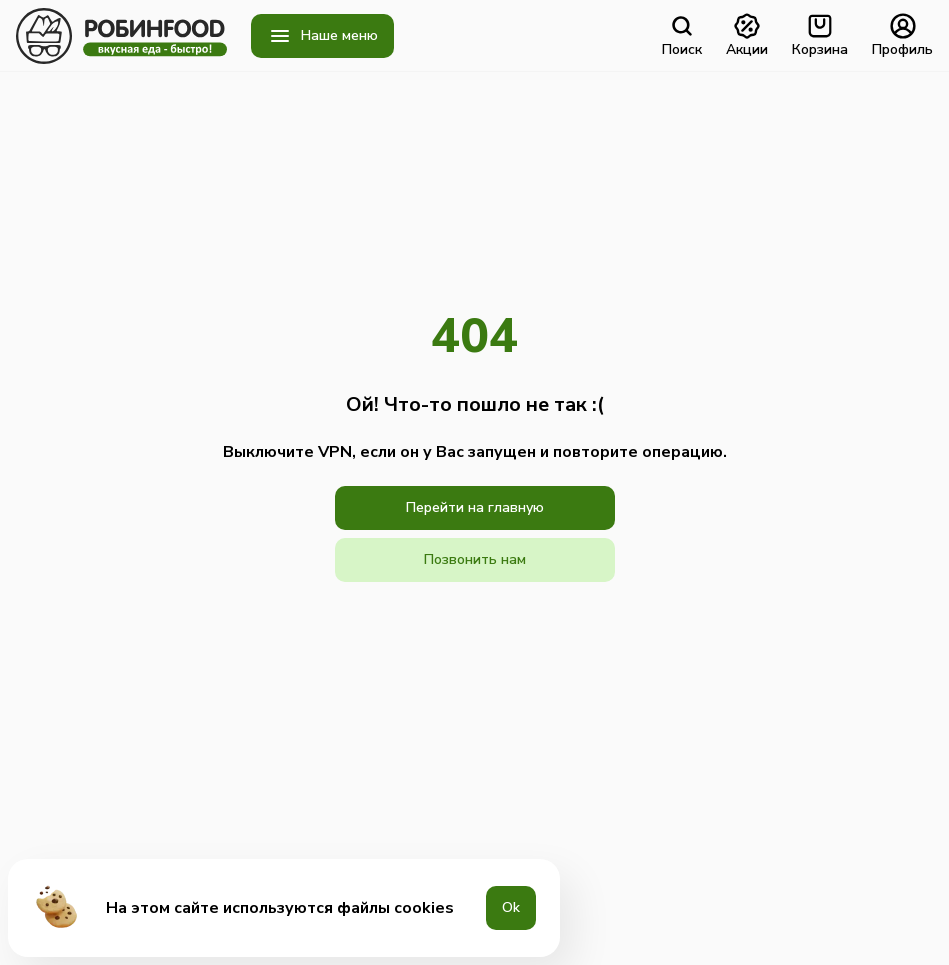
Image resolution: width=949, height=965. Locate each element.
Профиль (902, 36)
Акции (747, 36)
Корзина (820, 36)
